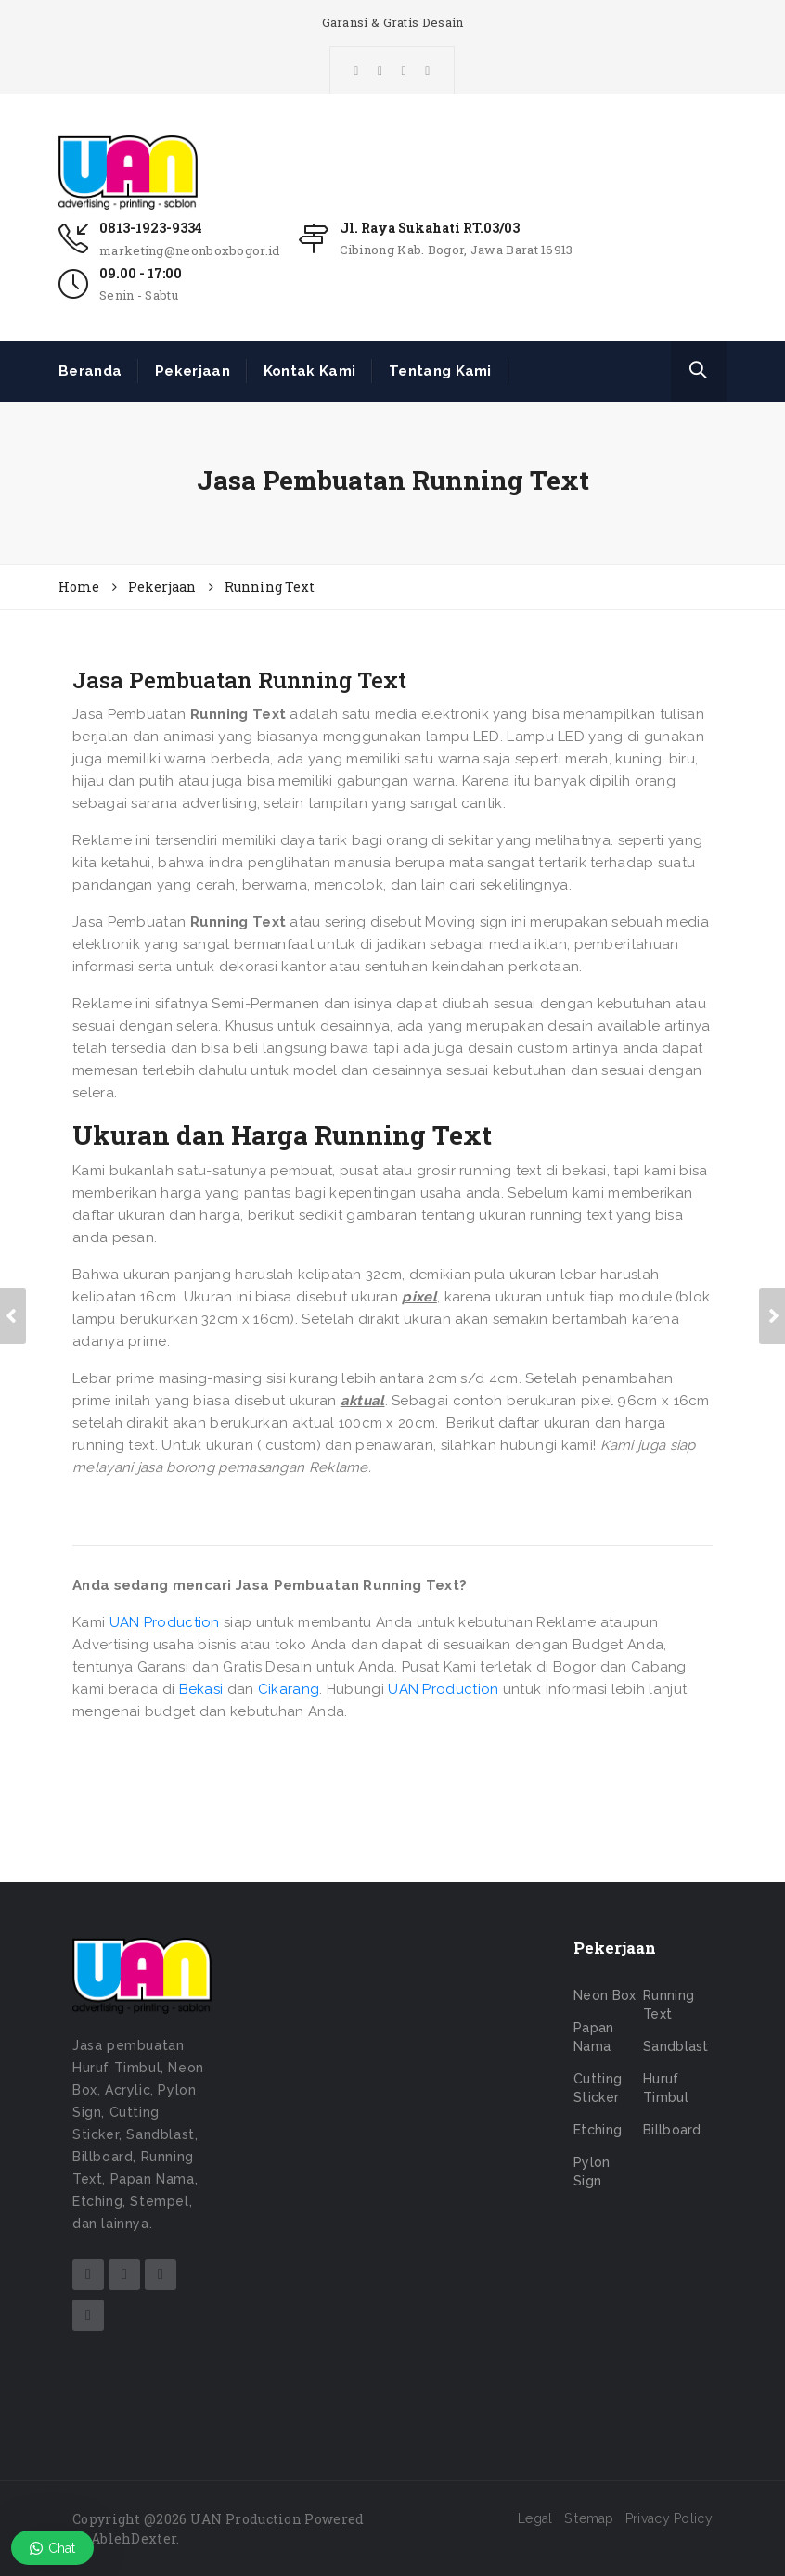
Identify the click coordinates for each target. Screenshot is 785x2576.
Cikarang (288, 1689)
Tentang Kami (440, 371)
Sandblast (676, 2046)
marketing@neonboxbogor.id (189, 250)
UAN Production (164, 1622)
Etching (597, 2129)
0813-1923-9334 (150, 228)
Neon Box (604, 1995)
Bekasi (201, 1689)
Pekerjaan (192, 371)
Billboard (672, 2129)
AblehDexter (133, 2538)
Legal (535, 2518)
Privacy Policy (669, 2518)
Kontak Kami (309, 371)
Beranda (90, 371)
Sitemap (589, 2518)
